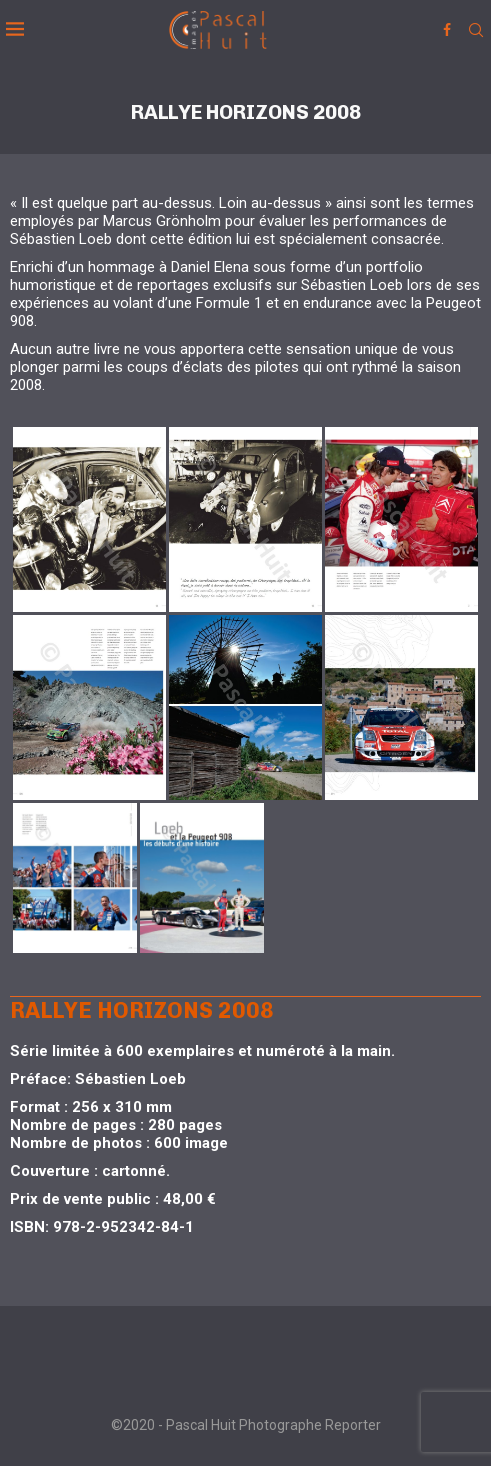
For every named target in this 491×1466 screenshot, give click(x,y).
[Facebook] (447, 30)
